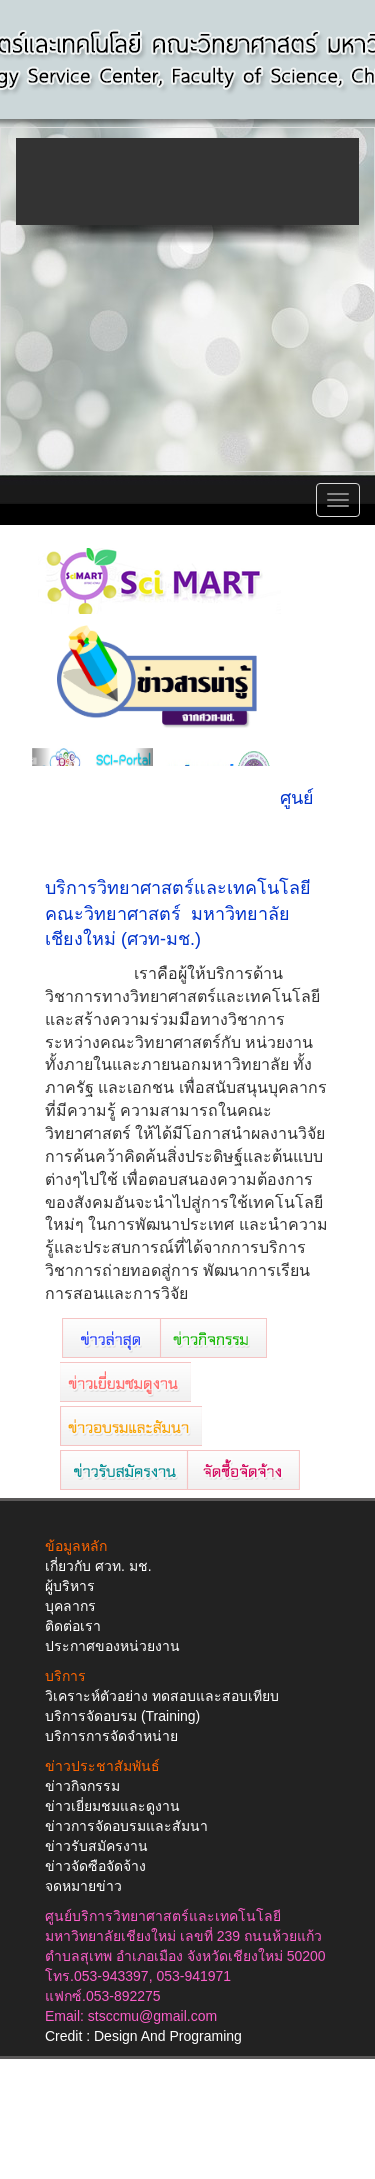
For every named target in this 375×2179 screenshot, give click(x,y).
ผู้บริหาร (70, 1586)
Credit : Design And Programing (143, 2036)
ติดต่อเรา (73, 1626)
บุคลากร (70, 1606)
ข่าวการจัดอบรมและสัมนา (126, 1826)
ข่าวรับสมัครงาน (96, 1846)
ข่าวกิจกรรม (82, 1786)
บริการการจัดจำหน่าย (111, 1736)
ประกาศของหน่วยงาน (112, 1646)
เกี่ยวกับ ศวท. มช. (98, 1566)
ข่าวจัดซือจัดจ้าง (95, 1866)
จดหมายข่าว (83, 1886)
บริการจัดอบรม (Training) (122, 1716)
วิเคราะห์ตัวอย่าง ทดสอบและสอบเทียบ (162, 1696)
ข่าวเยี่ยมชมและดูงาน (112, 1806)
